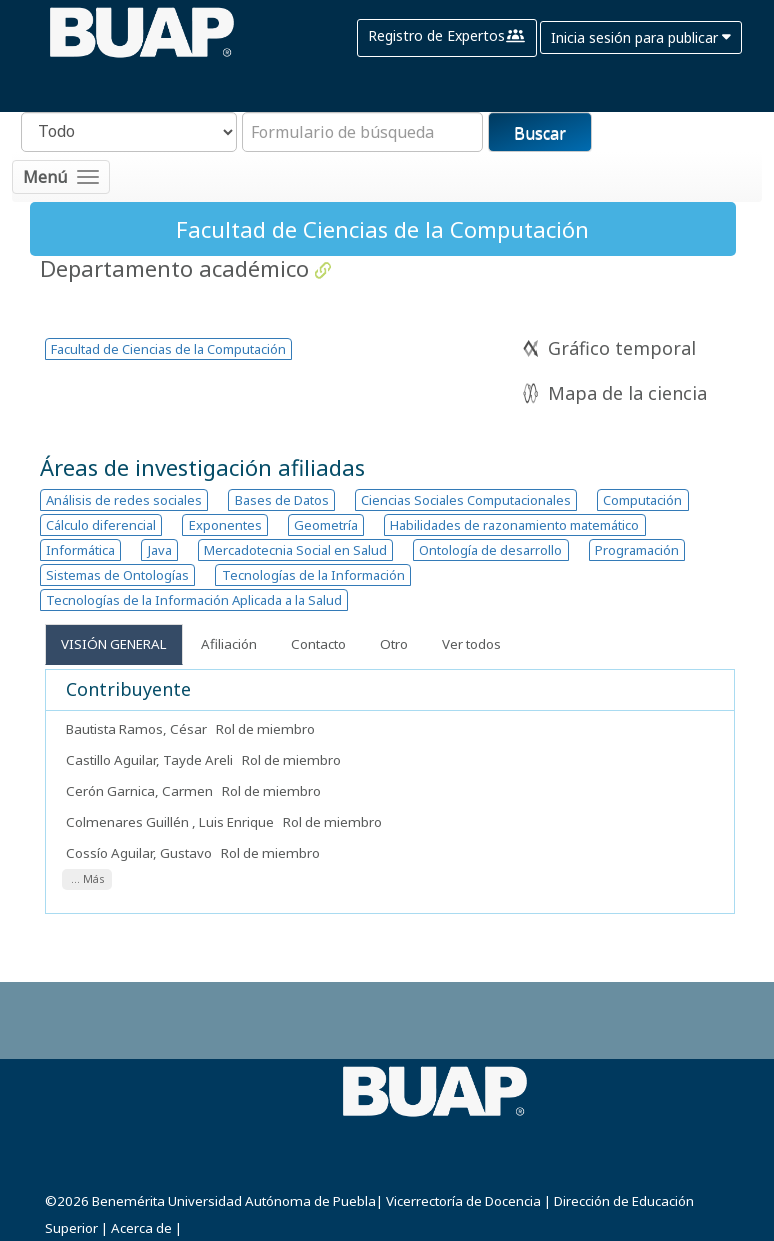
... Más (87, 880)
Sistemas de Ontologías (117, 575)
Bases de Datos (282, 500)
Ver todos (471, 644)
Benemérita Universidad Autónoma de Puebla (234, 1201)
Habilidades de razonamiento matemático (514, 525)
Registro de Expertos (447, 38)
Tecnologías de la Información (313, 575)
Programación (637, 550)
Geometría (326, 525)
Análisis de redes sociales (124, 500)
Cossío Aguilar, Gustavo (140, 853)
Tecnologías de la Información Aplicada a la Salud (194, 600)
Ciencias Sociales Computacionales (466, 500)
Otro (394, 644)
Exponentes (225, 525)
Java (160, 550)
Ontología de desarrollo (490, 550)
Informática (80, 550)
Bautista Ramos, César (138, 729)
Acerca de (141, 1228)
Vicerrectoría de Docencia (463, 1201)
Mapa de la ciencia (627, 393)
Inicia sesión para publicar (641, 37)
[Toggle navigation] (61, 177)
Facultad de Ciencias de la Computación (168, 349)
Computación (642, 500)
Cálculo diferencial (101, 525)
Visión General (114, 644)
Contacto (318, 644)
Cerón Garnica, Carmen (141, 791)
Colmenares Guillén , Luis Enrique (171, 822)
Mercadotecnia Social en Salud (295, 550)
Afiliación (229, 644)
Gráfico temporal (622, 348)
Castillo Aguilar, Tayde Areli (149, 760)
